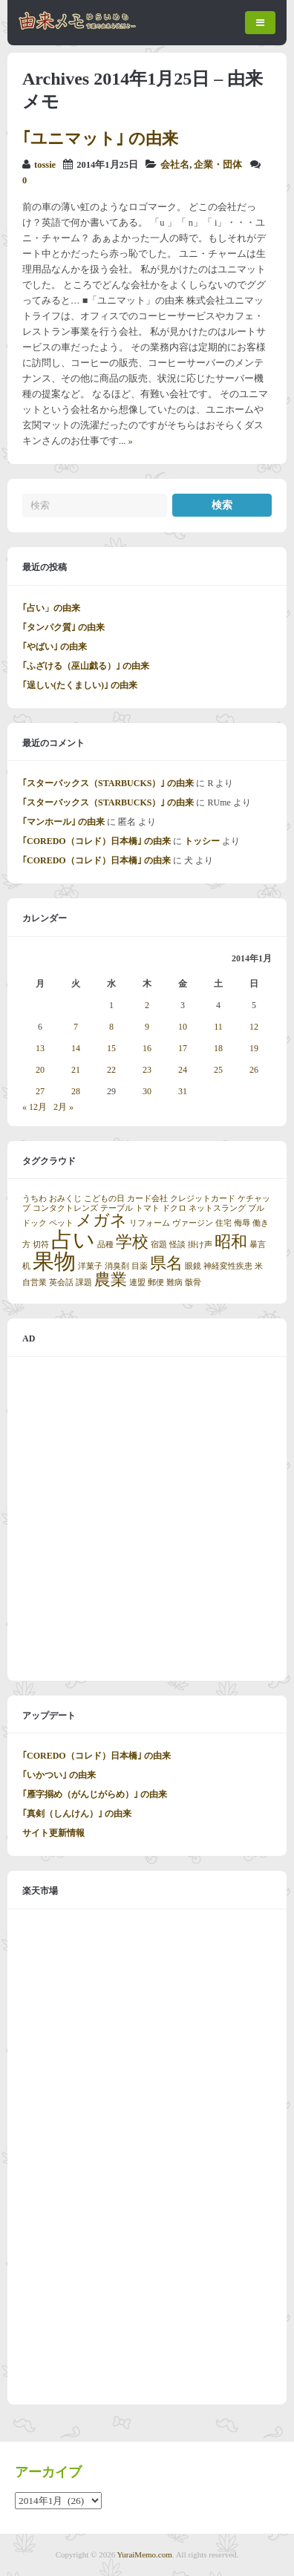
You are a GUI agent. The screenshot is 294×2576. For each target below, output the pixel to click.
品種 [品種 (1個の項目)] (105, 1244)
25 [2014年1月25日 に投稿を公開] (218, 1070)
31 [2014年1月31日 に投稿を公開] (182, 1091)
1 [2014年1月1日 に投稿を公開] (111, 1005)
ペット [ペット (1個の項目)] (61, 1223)
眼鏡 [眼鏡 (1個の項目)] (193, 1266)
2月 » (63, 1107)
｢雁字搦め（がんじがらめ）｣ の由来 (94, 1794)
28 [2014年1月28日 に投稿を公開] (75, 1091)
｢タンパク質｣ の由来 (63, 627)
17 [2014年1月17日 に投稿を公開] (182, 1048)
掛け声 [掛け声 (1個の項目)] (200, 1244)
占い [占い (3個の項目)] (73, 1240)
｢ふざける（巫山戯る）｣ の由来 (85, 666)
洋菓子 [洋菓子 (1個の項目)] (90, 1266)
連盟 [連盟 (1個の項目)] (137, 1282)
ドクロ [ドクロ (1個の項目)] (174, 1208)
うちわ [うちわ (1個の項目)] (34, 1198)
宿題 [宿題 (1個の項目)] (159, 1244)
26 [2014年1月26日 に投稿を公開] (253, 1070)
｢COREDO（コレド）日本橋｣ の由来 (96, 841)
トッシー (202, 841)
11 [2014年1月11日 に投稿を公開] (218, 1026)
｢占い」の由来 (51, 608)
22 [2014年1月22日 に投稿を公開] (111, 1070)
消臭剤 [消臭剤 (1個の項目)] (117, 1266)
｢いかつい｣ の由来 (59, 1775)
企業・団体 (218, 165)
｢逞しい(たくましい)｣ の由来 (79, 685)
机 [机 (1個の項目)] (26, 1266)
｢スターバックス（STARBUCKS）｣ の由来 (108, 783)
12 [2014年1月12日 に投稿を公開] (253, 1026)
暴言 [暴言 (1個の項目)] (257, 1244)
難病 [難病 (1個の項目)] (174, 1282)
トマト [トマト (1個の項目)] (147, 1208)
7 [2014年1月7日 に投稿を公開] (76, 1026)
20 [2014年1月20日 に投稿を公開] (40, 1070)
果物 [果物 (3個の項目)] (54, 1261)
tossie (45, 165)
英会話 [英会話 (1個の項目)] (61, 1282)
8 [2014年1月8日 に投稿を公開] (111, 1026)
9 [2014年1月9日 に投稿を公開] (147, 1026)
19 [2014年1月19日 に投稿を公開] (253, 1048)
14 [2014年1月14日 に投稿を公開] (75, 1048)
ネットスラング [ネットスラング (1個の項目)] (217, 1208)
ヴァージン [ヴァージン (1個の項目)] (192, 1223)
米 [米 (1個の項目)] (259, 1266)
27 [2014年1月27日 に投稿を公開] (40, 1091)
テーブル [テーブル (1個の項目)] (116, 1208)
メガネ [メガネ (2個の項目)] (101, 1220)
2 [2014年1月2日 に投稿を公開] (147, 1005)
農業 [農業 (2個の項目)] (110, 1280)
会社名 (174, 165)
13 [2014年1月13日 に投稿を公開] (40, 1048)
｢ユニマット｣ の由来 (100, 138)
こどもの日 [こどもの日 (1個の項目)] (104, 1198)
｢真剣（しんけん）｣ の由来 (76, 1813)
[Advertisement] (147, 1519)
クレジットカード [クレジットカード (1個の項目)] (202, 1198)
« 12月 (34, 1107)
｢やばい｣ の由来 (54, 646)
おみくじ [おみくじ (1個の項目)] (65, 1198)
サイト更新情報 (53, 1833)
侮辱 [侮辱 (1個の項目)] (242, 1223)
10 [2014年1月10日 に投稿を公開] (182, 1026)
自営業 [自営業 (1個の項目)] (34, 1282)
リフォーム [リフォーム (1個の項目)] (149, 1223)
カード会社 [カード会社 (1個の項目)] (147, 1198)
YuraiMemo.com (144, 2554)
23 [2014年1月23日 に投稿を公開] (147, 1070)
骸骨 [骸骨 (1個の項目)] (193, 1282)
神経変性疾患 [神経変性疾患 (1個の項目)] (227, 1266)
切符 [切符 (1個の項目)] (41, 1244)
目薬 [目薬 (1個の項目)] (139, 1266)
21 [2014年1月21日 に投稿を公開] (75, 1070)
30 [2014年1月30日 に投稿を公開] (147, 1091)
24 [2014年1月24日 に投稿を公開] (182, 1070)
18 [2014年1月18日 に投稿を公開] (218, 1048)
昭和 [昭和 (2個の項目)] (231, 1242)
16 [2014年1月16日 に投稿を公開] (147, 1048)
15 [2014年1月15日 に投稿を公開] (111, 1048)
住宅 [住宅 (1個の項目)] (223, 1223)
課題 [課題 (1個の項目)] (84, 1282)
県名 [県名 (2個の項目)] (166, 1263)
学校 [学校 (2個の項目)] (132, 1242)
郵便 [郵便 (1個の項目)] (156, 1282)
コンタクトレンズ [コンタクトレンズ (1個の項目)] (65, 1208)
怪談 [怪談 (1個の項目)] (177, 1244)
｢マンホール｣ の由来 (63, 822)
